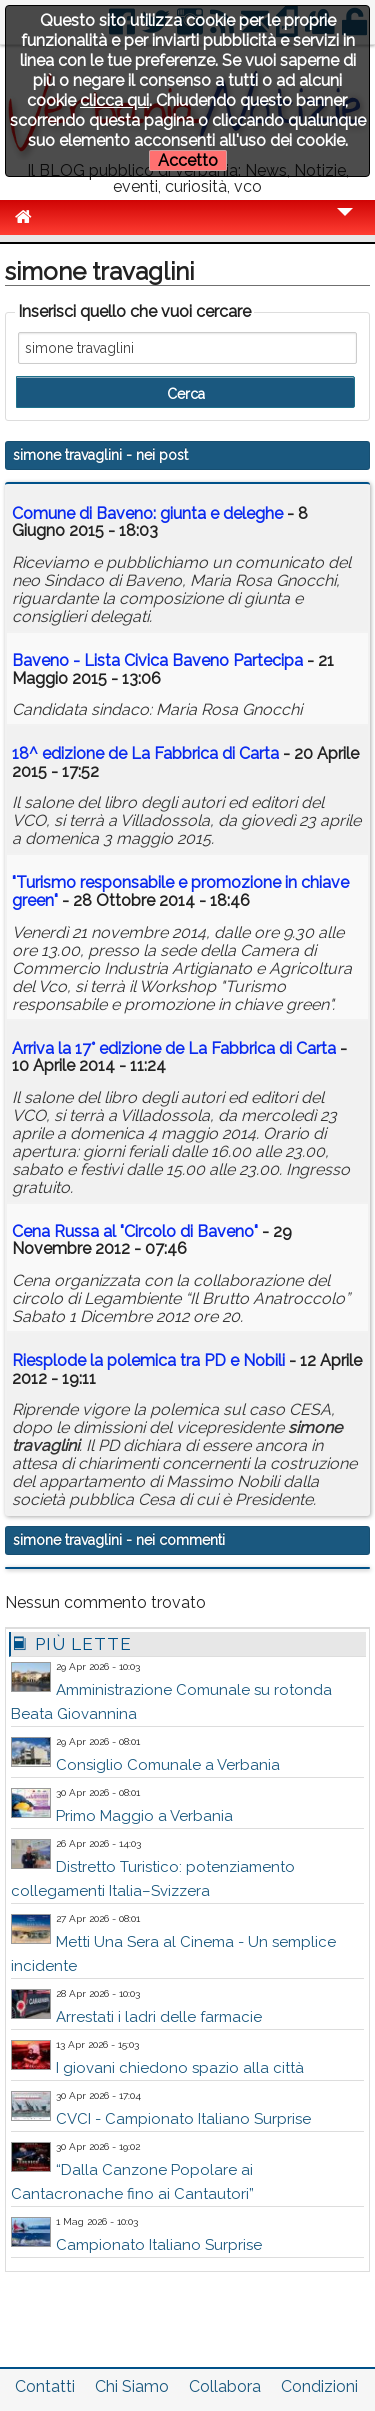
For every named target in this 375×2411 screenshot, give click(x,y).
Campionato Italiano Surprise (159, 2245)
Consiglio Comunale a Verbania (168, 1765)
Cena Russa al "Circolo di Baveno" (137, 1231)
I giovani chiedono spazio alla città (180, 2068)
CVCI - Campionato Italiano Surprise (183, 2119)
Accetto (188, 160)
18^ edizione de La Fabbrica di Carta (145, 753)
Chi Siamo (132, 2386)
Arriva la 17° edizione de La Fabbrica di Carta (174, 1048)
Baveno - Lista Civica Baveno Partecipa (157, 660)
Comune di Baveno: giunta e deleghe (147, 513)
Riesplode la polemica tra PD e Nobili (148, 1360)
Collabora (225, 2386)
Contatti (45, 2386)
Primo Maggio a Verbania (144, 1816)
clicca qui (114, 100)
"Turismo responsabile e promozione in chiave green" (180, 891)
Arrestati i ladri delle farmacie (159, 2017)
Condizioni (319, 2386)
